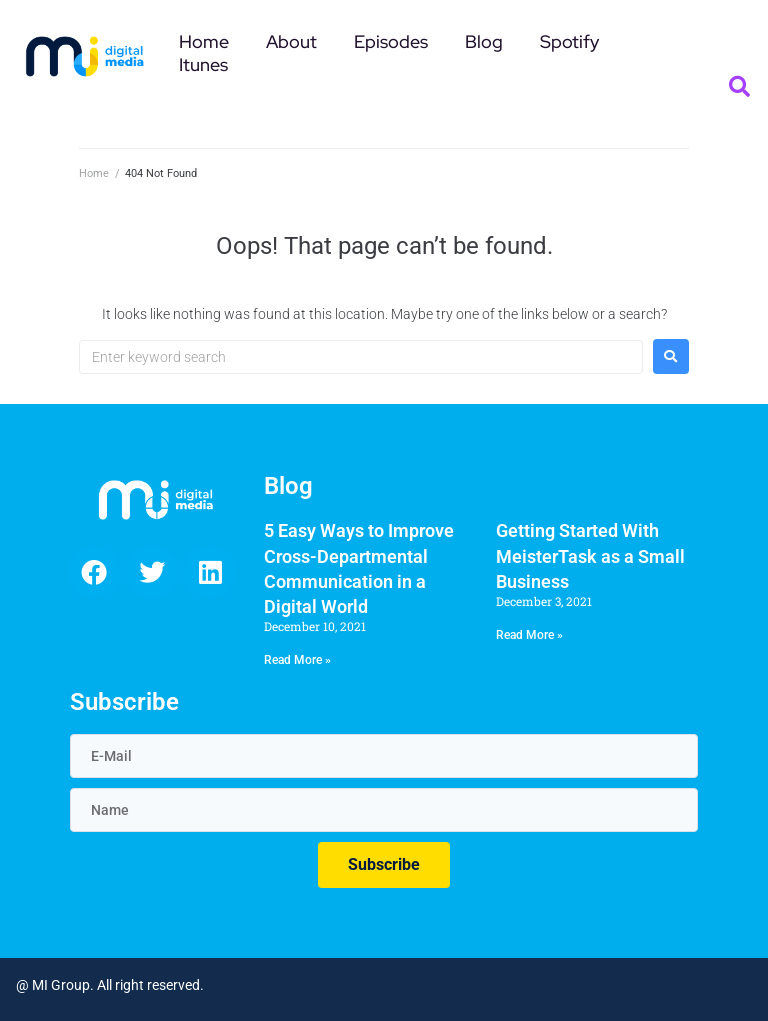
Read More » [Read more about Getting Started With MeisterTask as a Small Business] (529, 635)
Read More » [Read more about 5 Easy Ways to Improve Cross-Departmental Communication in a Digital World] (297, 660)
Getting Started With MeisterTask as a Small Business (590, 555)
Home (94, 173)
